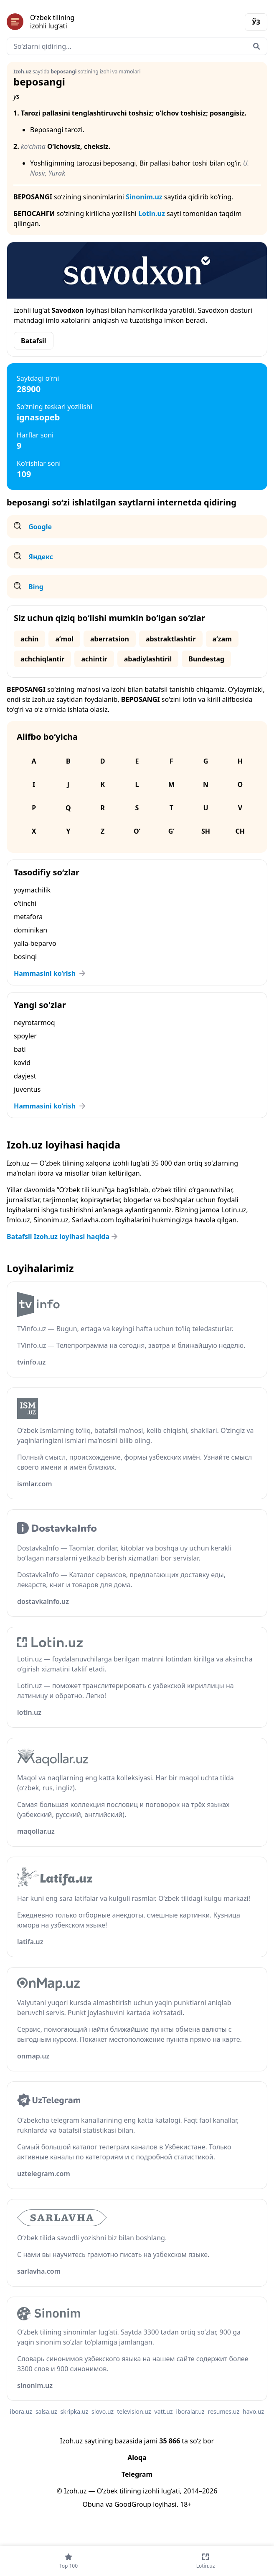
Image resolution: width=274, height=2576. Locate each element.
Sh (205, 831)
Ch (240, 831)
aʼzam (222, 638)
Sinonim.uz (144, 196)
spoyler (25, 1035)
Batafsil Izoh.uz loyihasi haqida (63, 1236)
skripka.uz (75, 2411)
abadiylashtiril (148, 658)
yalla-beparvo (35, 943)
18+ (185, 2504)
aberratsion (109, 638)
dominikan (30, 930)
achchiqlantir (42, 658)
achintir (94, 658)
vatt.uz (164, 2411)
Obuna (93, 2504)
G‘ (171, 831)
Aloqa (137, 2457)
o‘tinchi (25, 903)
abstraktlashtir (171, 638)
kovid (22, 1062)
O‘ (137, 831)
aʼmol (64, 638)
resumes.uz (223, 2411)
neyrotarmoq (34, 1022)
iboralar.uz (190, 2411)
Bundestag (206, 658)
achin (29, 638)
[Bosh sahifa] (72, 21)
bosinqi (25, 956)
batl (20, 1049)
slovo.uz (102, 2411)
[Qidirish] (256, 46)
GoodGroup (132, 2504)
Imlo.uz (18, 1219)
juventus (27, 1089)
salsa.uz (46, 2411)
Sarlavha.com (93, 1219)
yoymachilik (32, 890)
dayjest (25, 1076)
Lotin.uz (151, 213)
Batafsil (33, 340)
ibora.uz (21, 2411)
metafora (28, 916)
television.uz (134, 2411)
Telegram (137, 2474)
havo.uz (253, 2411)
